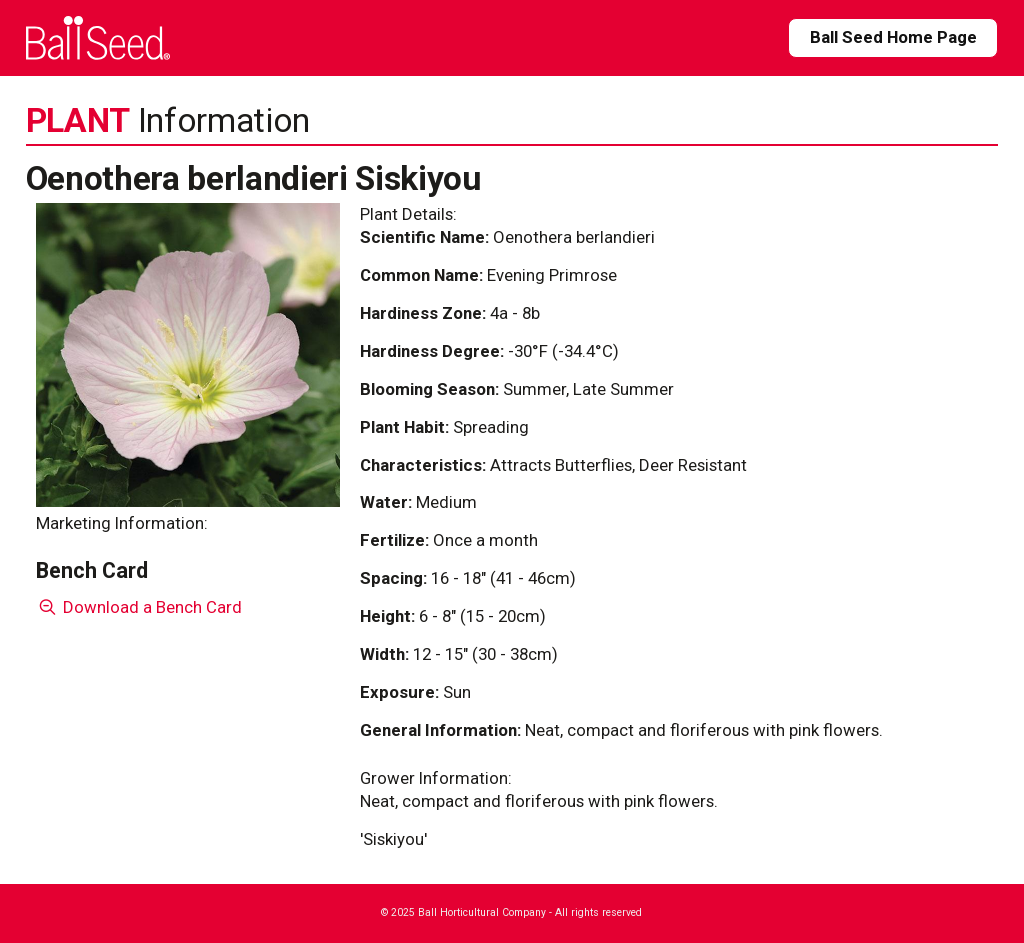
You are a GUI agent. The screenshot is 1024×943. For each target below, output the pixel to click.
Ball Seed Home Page (893, 37)
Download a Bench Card (139, 607)
